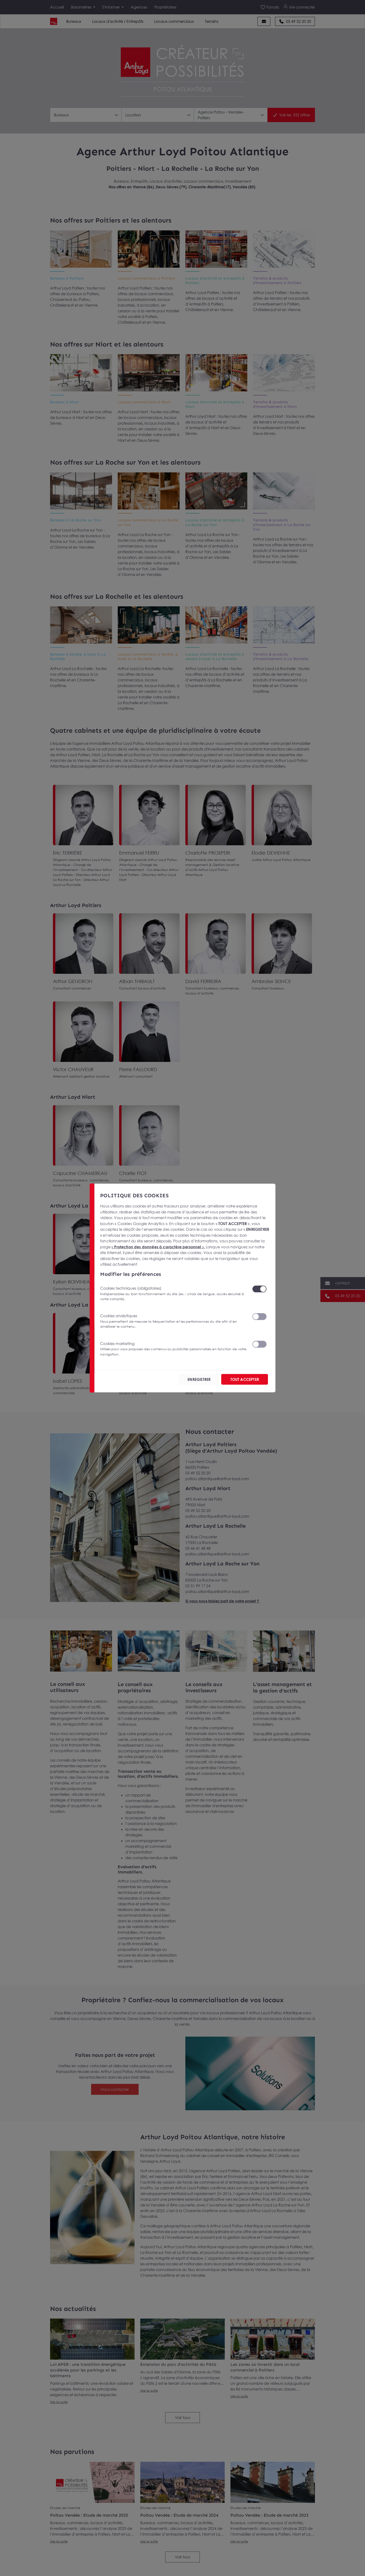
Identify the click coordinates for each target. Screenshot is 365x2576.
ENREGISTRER (196, 1379)
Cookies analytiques (173, 1321)
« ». (158, 1246)
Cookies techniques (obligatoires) (173, 1293)
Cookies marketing (173, 1348)
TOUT (243, 1379)
